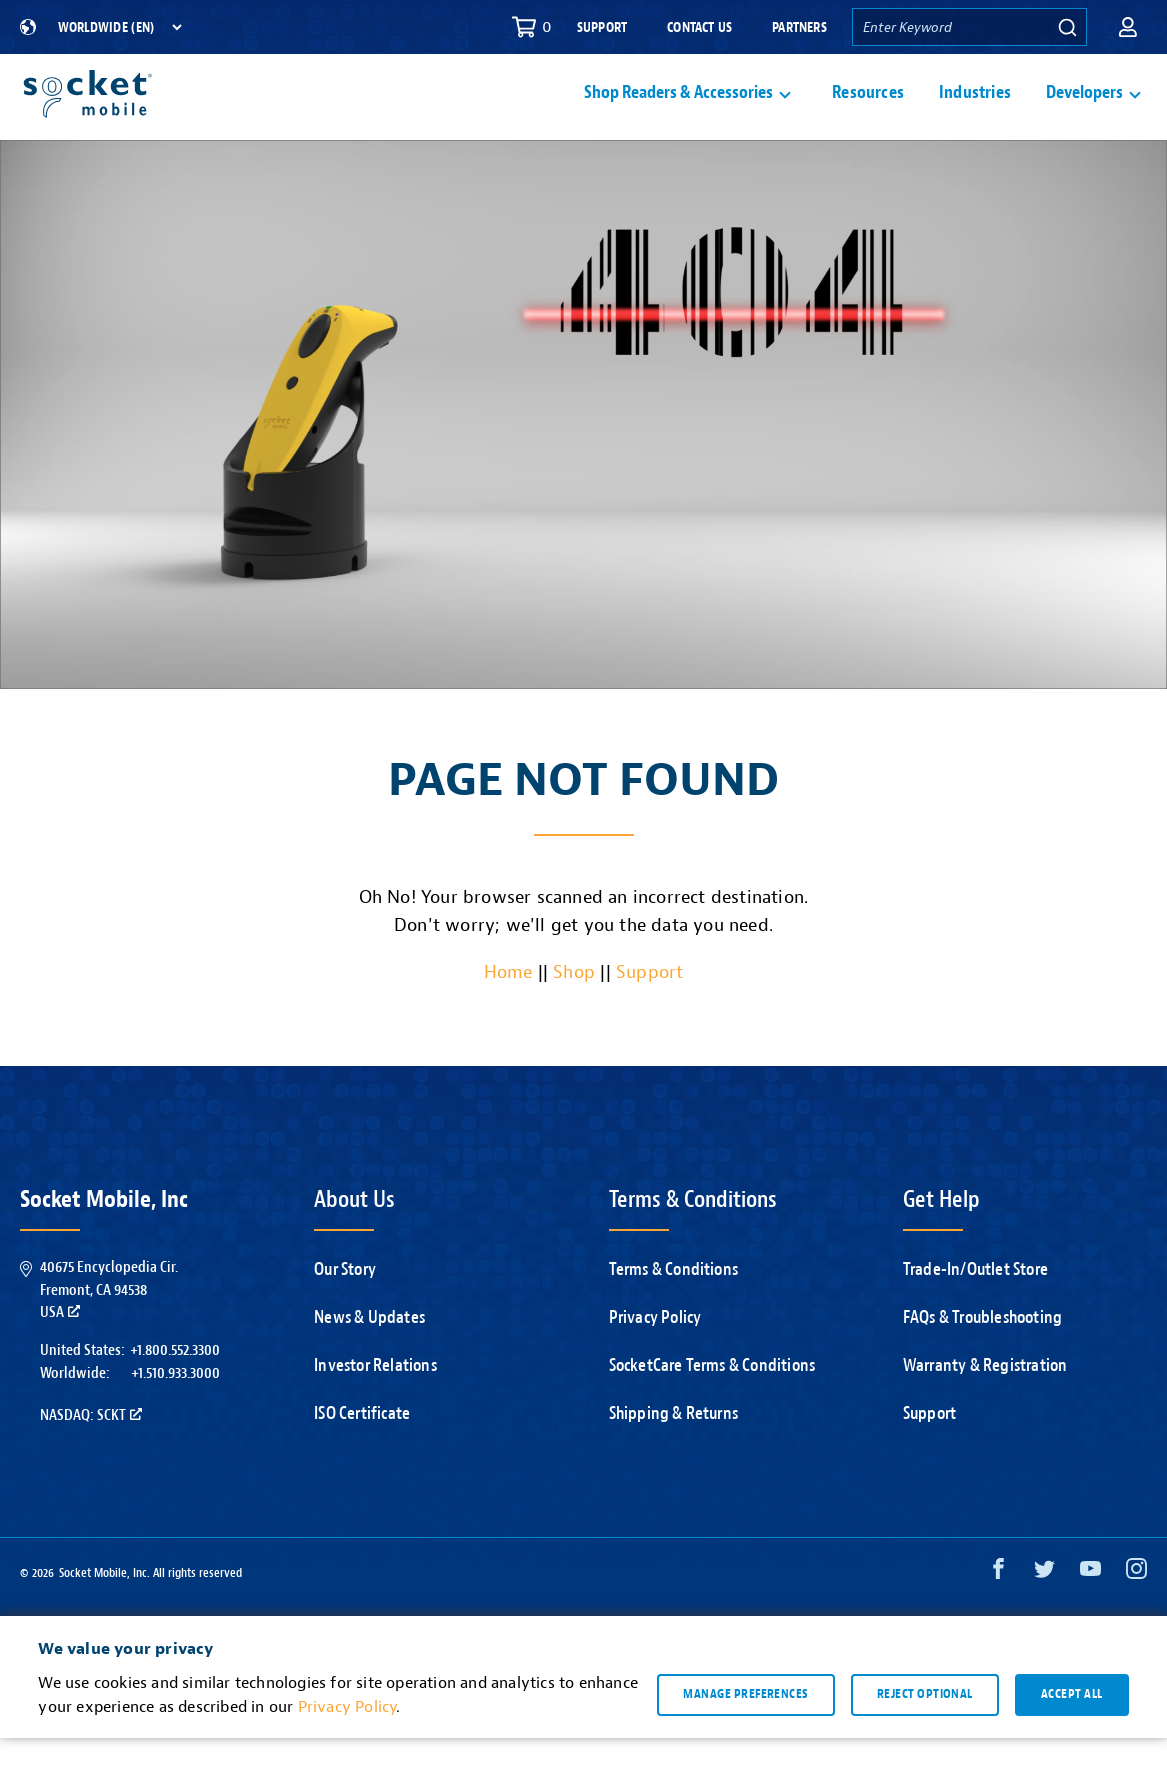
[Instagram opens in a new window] (1136, 1620)
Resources (868, 116)
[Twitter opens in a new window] (1044, 1620)
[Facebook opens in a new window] (998, 1620)
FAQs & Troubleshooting (982, 1364)
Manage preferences (745, 1741)
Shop (574, 1019)
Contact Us (699, 27)
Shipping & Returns (674, 1460)
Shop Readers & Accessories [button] (678, 116)
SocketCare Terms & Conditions (712, 1412)
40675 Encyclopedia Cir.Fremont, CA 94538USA (109, 1336)
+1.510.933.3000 (175, 1420)
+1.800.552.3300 (175, 1397)
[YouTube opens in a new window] (1090, 1620)
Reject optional (925, 1741)
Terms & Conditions (674, 1316)
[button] (1128, 27)
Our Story (345, 1316)
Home (508, 1019)
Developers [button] (1084, 116)
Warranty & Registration (985, 1412)
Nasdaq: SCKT (91, 1462)
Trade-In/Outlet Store (975, 1316)
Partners (799, 27)
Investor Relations (375, 1412)
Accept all (1072, 1741)
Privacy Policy (655, 1364)
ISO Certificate (362, 1460)
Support (602, 27)
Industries (975, 116)
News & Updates (369, 1364)
